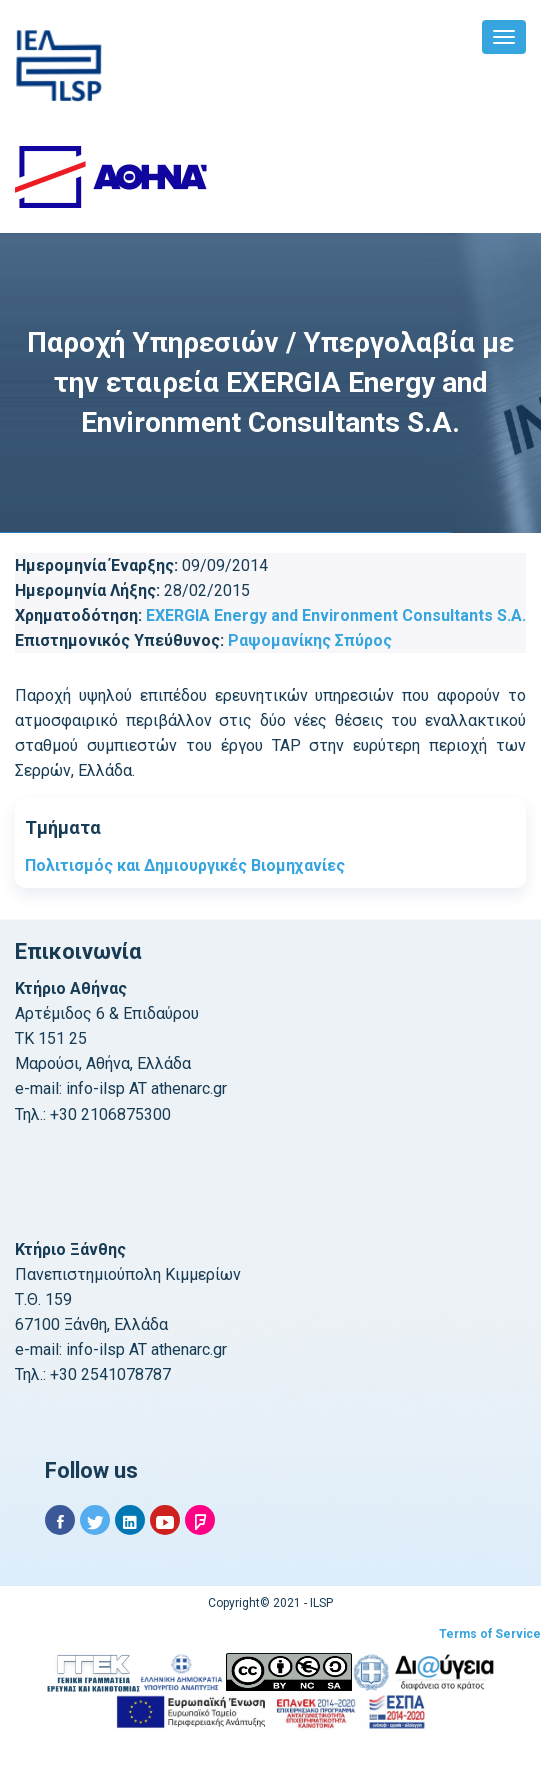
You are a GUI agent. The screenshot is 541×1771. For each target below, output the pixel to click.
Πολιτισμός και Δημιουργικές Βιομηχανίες (185, 865)
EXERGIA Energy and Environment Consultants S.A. (336, 615)
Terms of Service (490, 1634)
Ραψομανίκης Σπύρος (310, 640)
